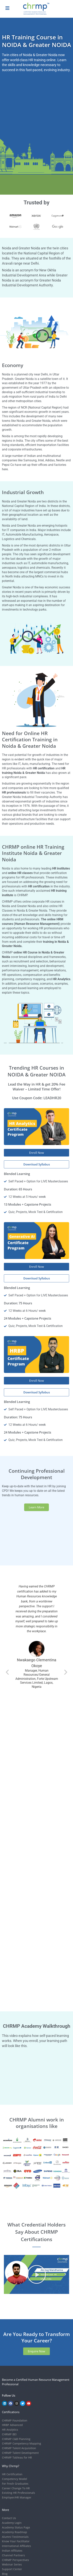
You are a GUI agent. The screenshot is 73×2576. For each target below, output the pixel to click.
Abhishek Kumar (36, 1884)
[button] (7, 1671)
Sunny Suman (36, 2179)
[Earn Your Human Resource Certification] (36, 133)
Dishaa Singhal (36, 2236)
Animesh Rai (36, 1820)
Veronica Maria (36, 1938)
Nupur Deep (36, 2114)
